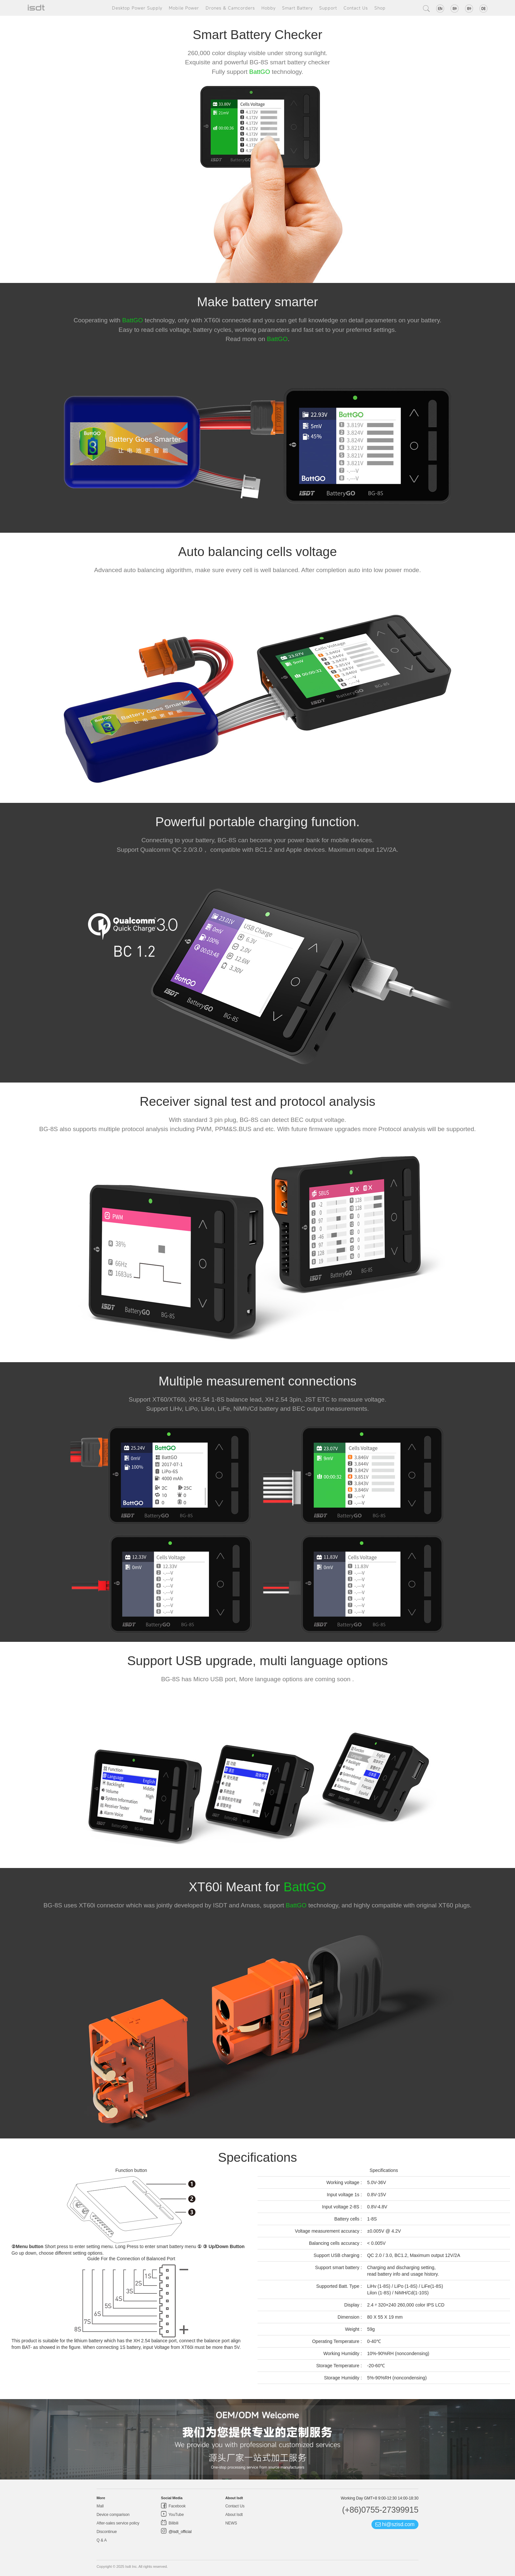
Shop (380, 8)
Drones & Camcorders (230, 8)
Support (328, 8)
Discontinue (107, 2531)
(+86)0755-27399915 (380, 2509)
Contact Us (356, 8)
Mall (100, 2506)
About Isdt (234, 2514)
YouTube (176, 2514)
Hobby (268, 8)
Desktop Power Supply (137, 8)
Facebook (177, 2506)
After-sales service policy (118, 2523)
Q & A (102, 2540)
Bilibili (173, 2523)
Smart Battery (297, 8)
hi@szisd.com (394, 2524)
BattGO (259, 71)
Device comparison (113, 2514)
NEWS (231, 2523)
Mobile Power (184, 8)
